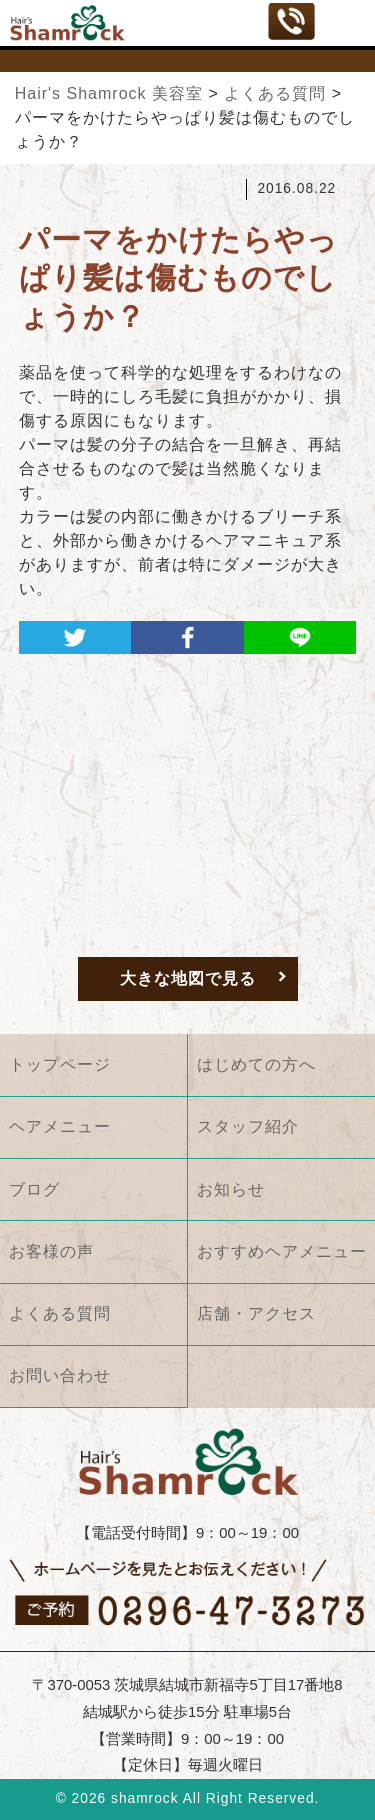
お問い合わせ (60, 1375)
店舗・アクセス (256, 1313)
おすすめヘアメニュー (282, 1251)
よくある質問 (60, 1313)
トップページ (60, 1064)
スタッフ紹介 (248, 1126)
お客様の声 (51, 1251)
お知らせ (231, 1189)
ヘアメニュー (60, 1126)
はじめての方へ (256, 1064)
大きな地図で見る (188, 978)
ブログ (34, 1189)
